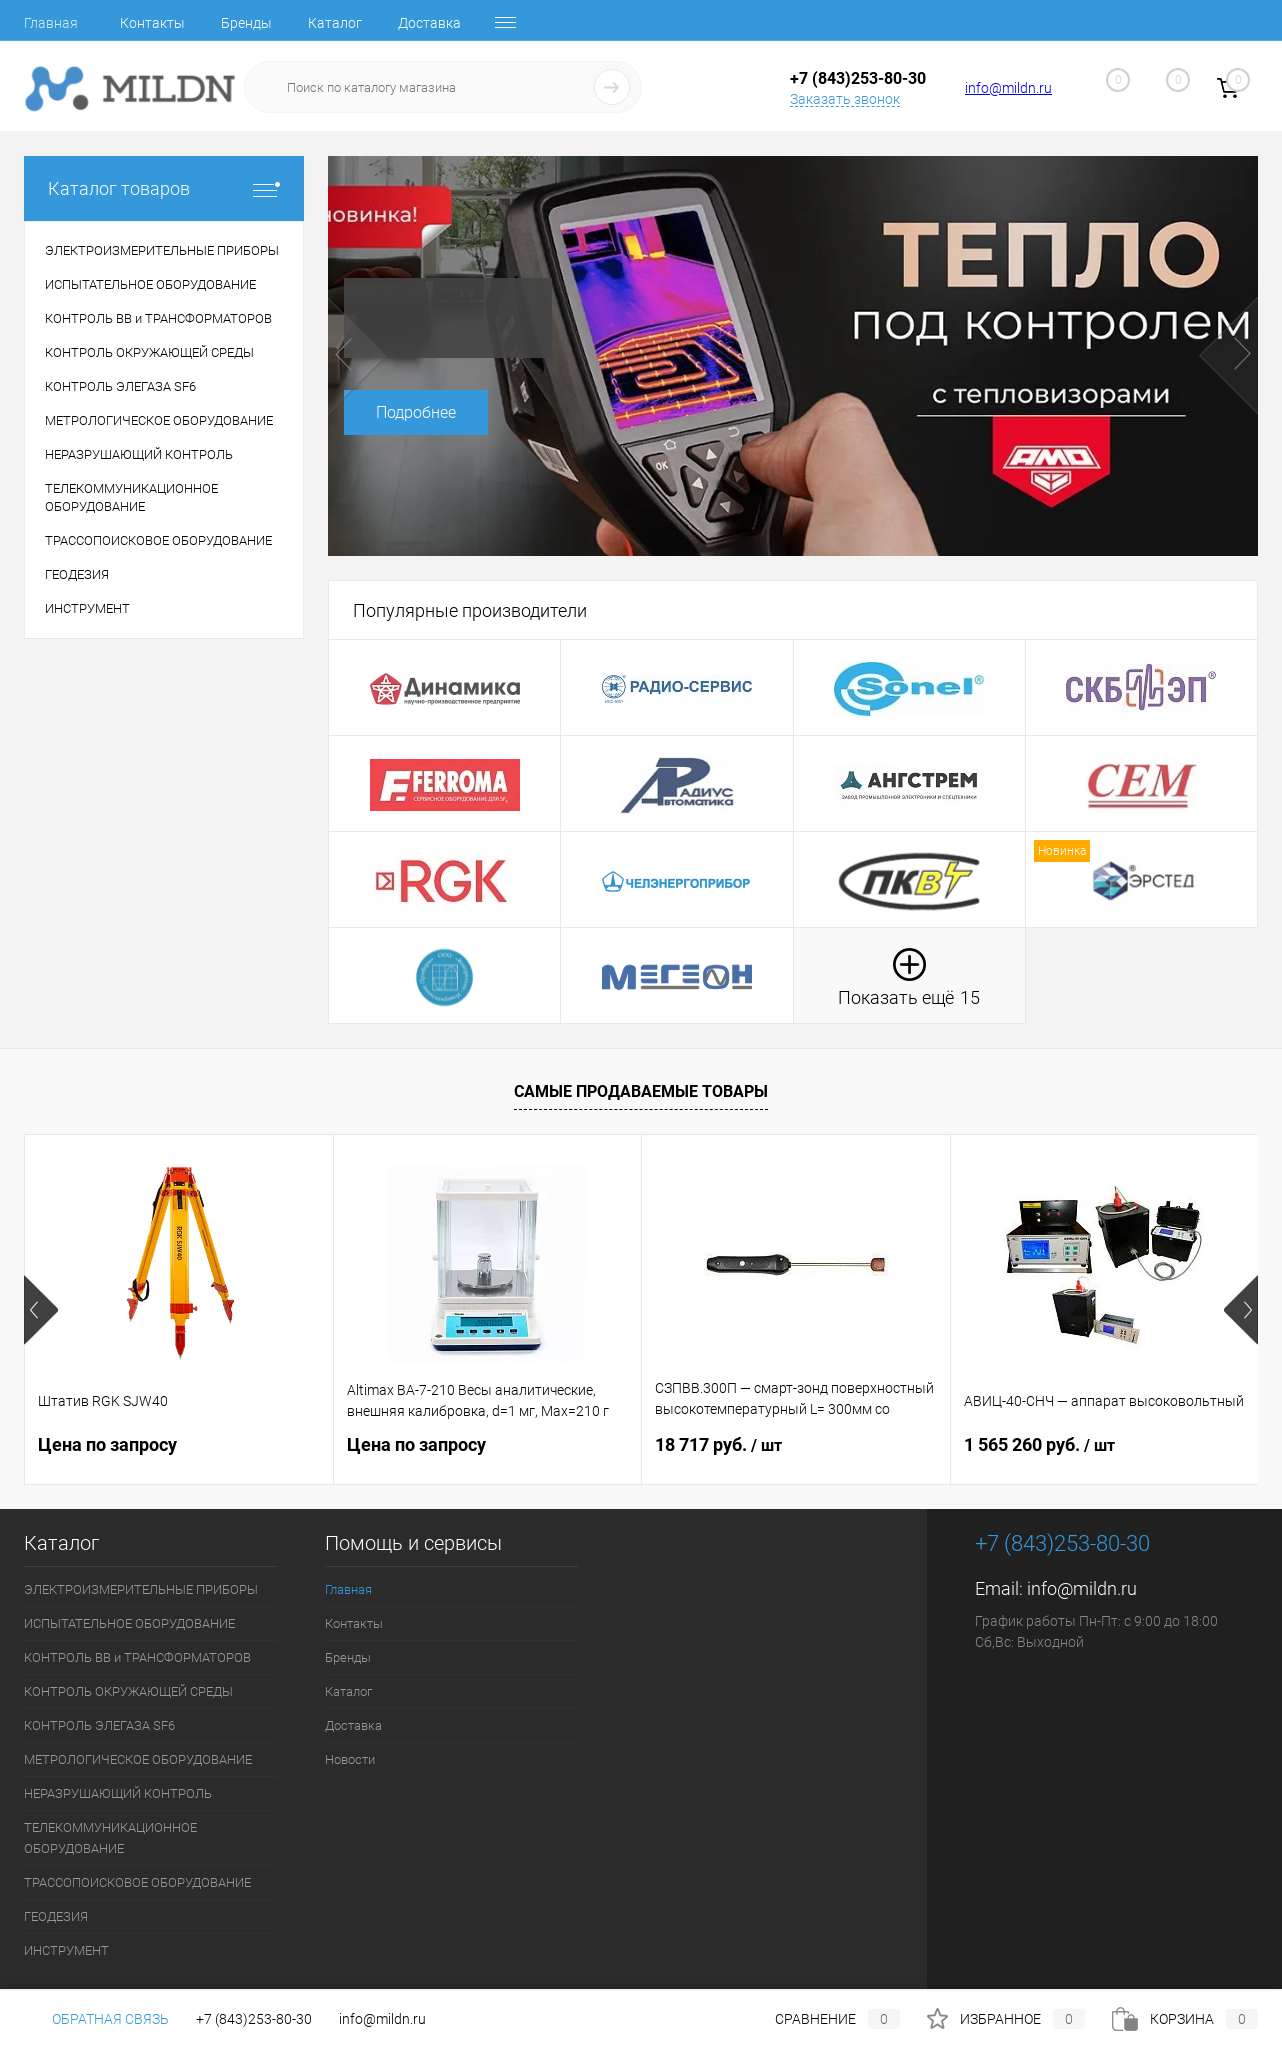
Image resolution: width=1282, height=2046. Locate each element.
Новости (350, 1759)
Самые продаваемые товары (641, 1091)
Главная (51, 23)
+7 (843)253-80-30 (254, 2019)
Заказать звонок (845, 99)
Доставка (429, 23)
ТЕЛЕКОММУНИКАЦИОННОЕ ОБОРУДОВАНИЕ (110, 1838)
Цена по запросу (107, 1444)
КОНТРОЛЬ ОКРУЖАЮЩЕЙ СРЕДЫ (128, 1691)
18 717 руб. (718, 1444)
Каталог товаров (164, 188)
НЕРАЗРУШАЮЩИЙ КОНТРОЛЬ (118, 1793)
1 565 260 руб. (1039, 1444)
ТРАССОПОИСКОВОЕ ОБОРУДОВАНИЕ (137, 1882)
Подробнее (416, 412)
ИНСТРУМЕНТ (66, 1950)
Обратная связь (96, 2019)
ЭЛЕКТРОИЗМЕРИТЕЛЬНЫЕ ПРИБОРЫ (141, 1589)
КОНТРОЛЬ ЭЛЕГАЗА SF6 (99, 1725)
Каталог (335, 23)
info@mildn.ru (1008, 88)
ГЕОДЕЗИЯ (56, 1916)
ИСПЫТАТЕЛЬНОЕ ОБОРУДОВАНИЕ (129, 1623)
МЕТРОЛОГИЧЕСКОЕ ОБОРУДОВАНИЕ (138, 1759)
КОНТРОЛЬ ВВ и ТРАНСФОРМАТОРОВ (137, 1657)
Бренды (246, 23)
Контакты (152, 23)
